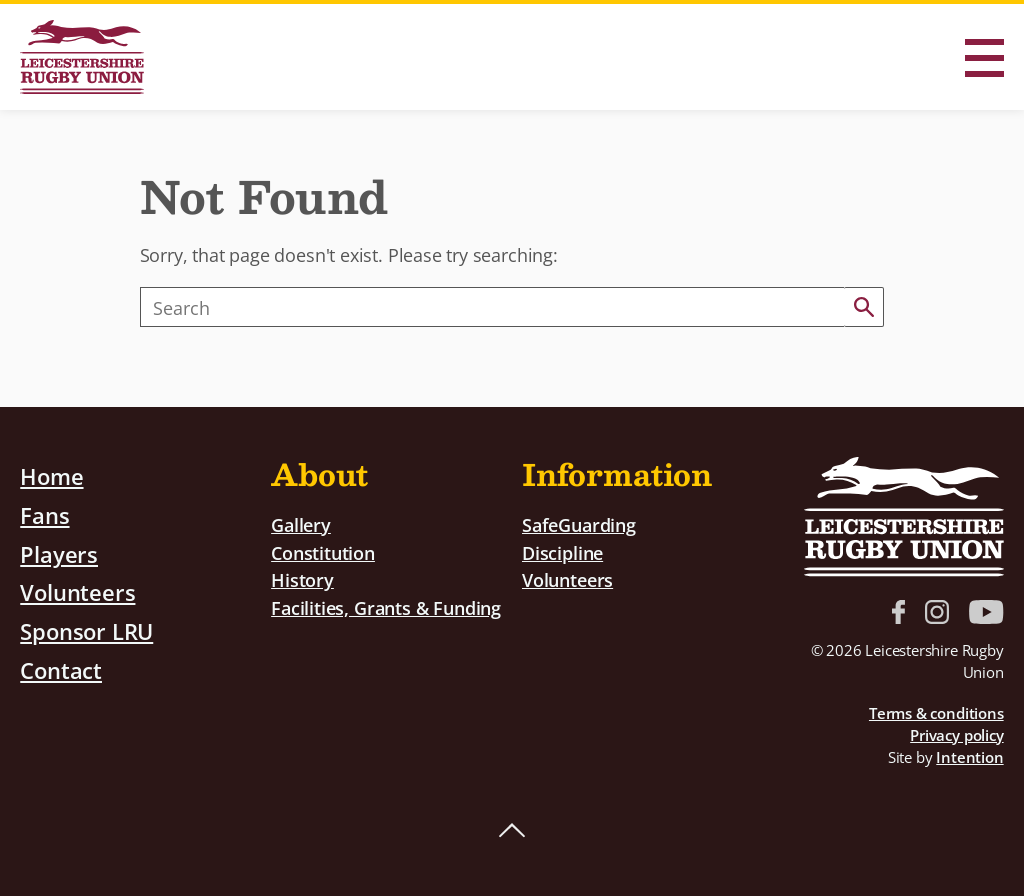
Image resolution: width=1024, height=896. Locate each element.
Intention (969, 757)
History (302, 579)
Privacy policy (956, 735)
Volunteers (77, 592)
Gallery (301, 524)
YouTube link (986, 612)
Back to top (512, 831)
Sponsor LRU (86, 631)
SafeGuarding (579, 524)
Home (51, 476)
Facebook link (898, 612)
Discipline (562, 552)
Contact (61, 670)
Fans (44, 515)
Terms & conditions (936, 713)
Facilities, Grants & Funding (386, 607)
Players (59, 554)
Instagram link (937, 612)
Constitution (323, 552)
